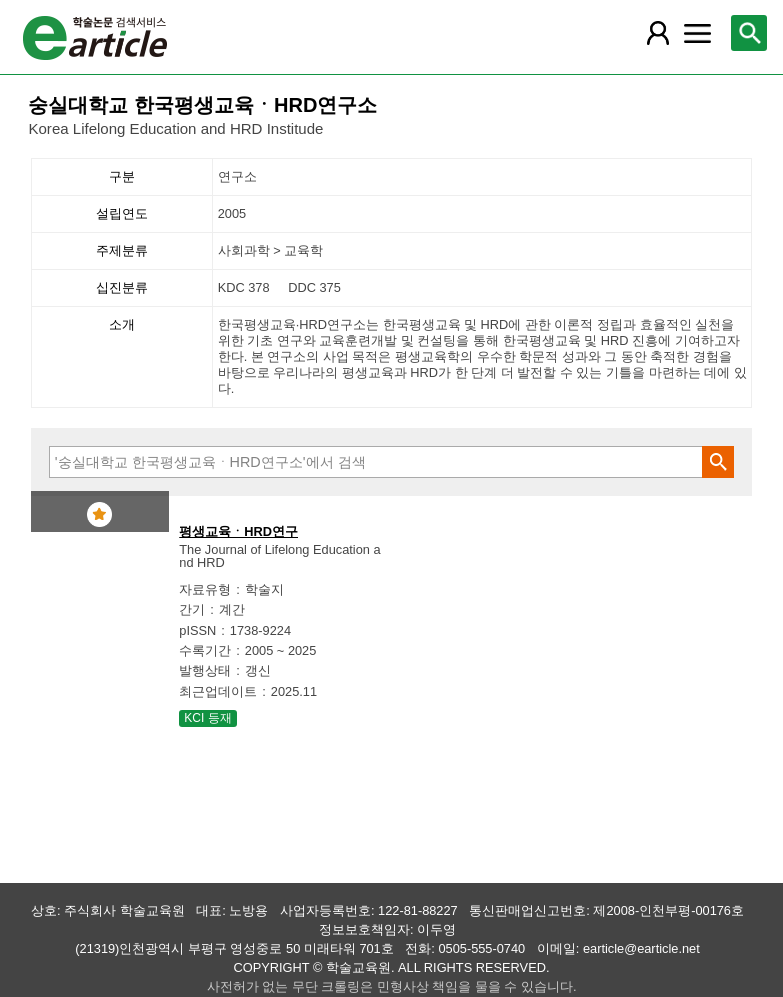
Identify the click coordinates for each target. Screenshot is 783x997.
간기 (192, 609)
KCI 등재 (207, 718)
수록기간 (205, 650)
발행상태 (205, 670)
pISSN (197, 630)
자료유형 (205, 589)
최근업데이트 (218, 691)
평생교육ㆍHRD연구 (238, 531)
